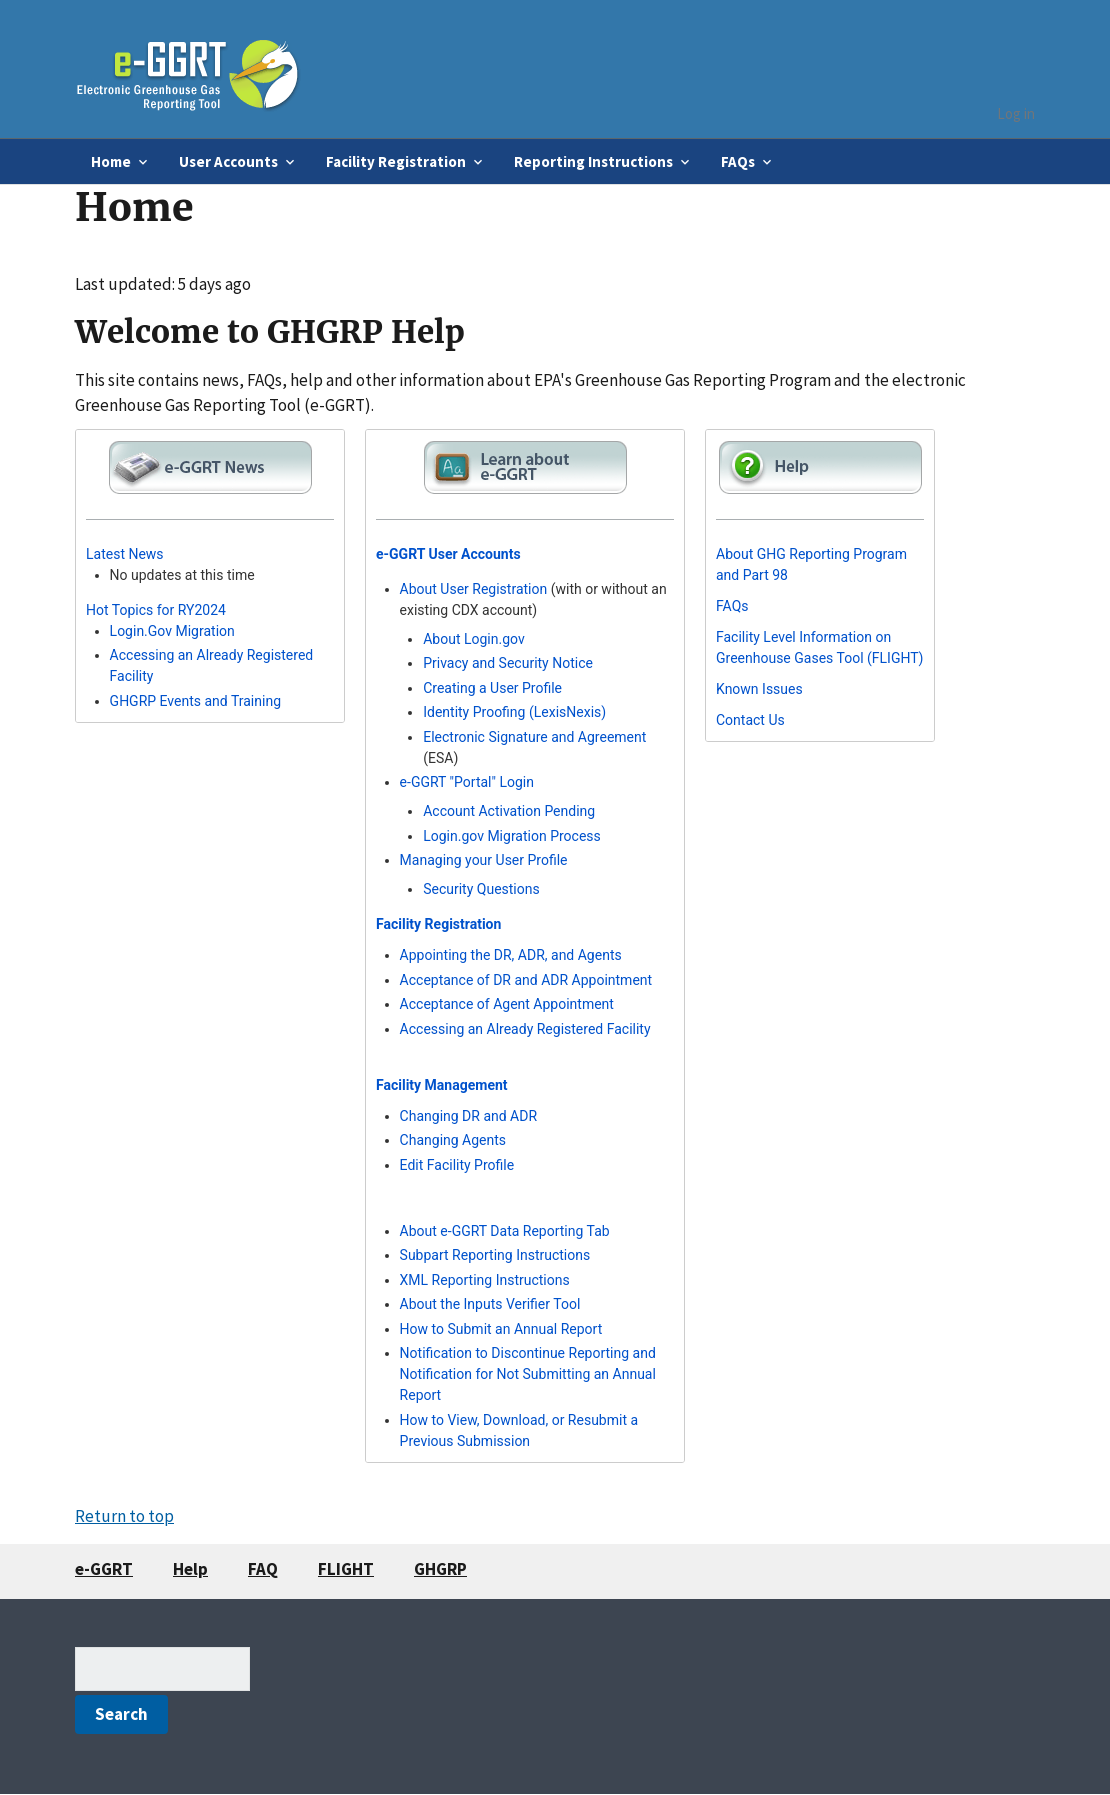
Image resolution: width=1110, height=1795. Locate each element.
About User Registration (474, 589)
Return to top (124, 1516)
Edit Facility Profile (457, 1165)
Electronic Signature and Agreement (534, 737)
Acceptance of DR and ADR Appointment (526, 980)
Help (190, 1569)
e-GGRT (104, 1569)
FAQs (732, 606)
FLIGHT (346, 1569)
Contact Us (750, 720)
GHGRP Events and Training (195, 701)
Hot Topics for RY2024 (156, 610)
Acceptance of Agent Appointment (507, 1004)
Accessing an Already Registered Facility (525, 1029)
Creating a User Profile (492, 688)
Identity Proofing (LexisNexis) (514, 712)
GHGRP (440, 1569)
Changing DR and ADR (468, 1116)
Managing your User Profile (484, 860)
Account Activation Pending (509, 811)
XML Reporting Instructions (485, 1280)
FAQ (263, 1569)
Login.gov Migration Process (512, 836)
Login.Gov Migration (172, 631)
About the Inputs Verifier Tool (490, 1304)
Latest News (125, 554)
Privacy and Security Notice (508, 663)
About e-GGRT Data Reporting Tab (505, 1231)
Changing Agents (453, 1140)
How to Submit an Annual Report (501, 1329)
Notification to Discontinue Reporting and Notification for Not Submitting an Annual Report (528, 1374)
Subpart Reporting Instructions (495, 1255)
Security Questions (481, 889)
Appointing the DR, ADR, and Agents (511, 955)
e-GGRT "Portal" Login (467, 782)
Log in (1016, 113)
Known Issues (759, 689)
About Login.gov (474, 639)
